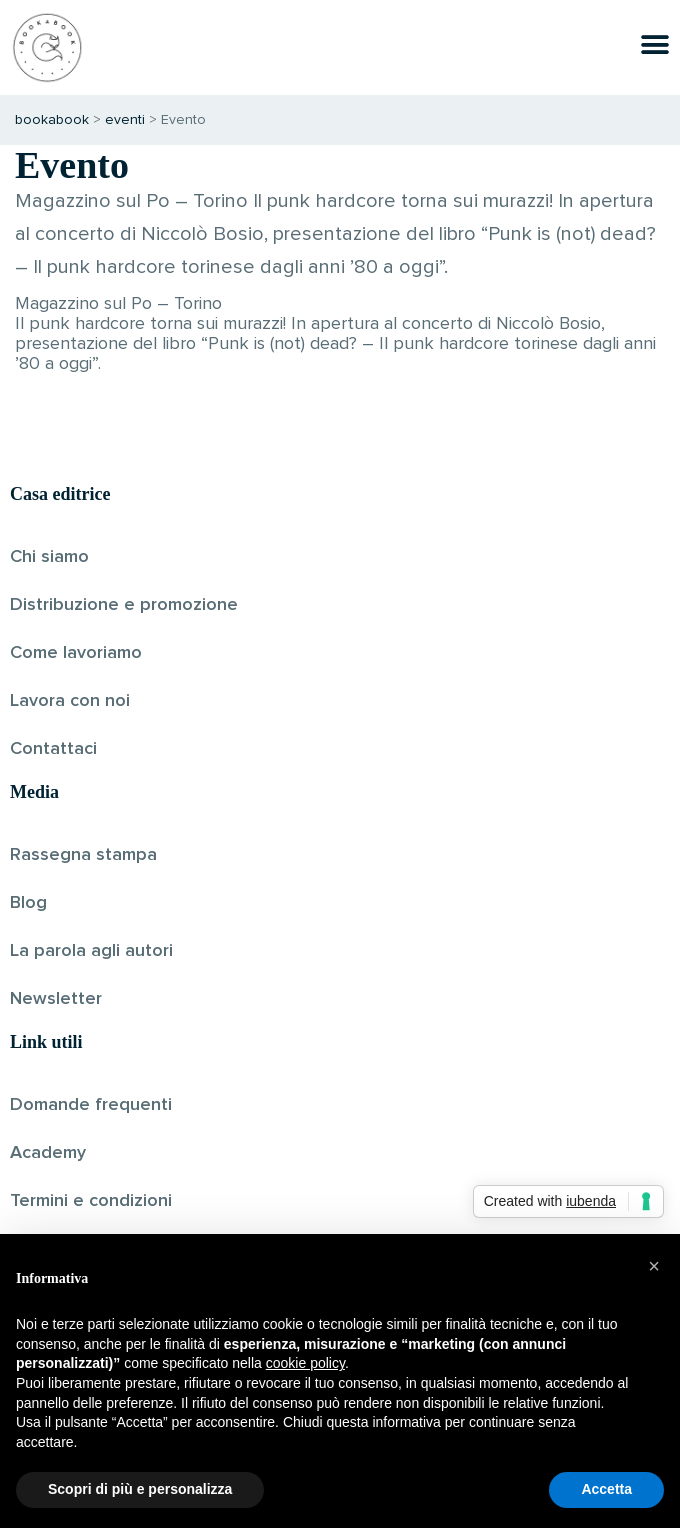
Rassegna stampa (83, 855)
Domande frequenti (91, 1105)
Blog (28, 903)
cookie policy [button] (305, 1363)
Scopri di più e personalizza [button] (140, 1489)
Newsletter (56, 999)
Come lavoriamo (76, 653)
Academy (48, 1153)
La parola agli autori (91, 951)
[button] (654, 1266)
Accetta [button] (606, 1489)
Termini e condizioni (91, 1201)
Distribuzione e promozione (124, 605)
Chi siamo (49, 557)
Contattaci (53, 749)
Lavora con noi (70, 701)
